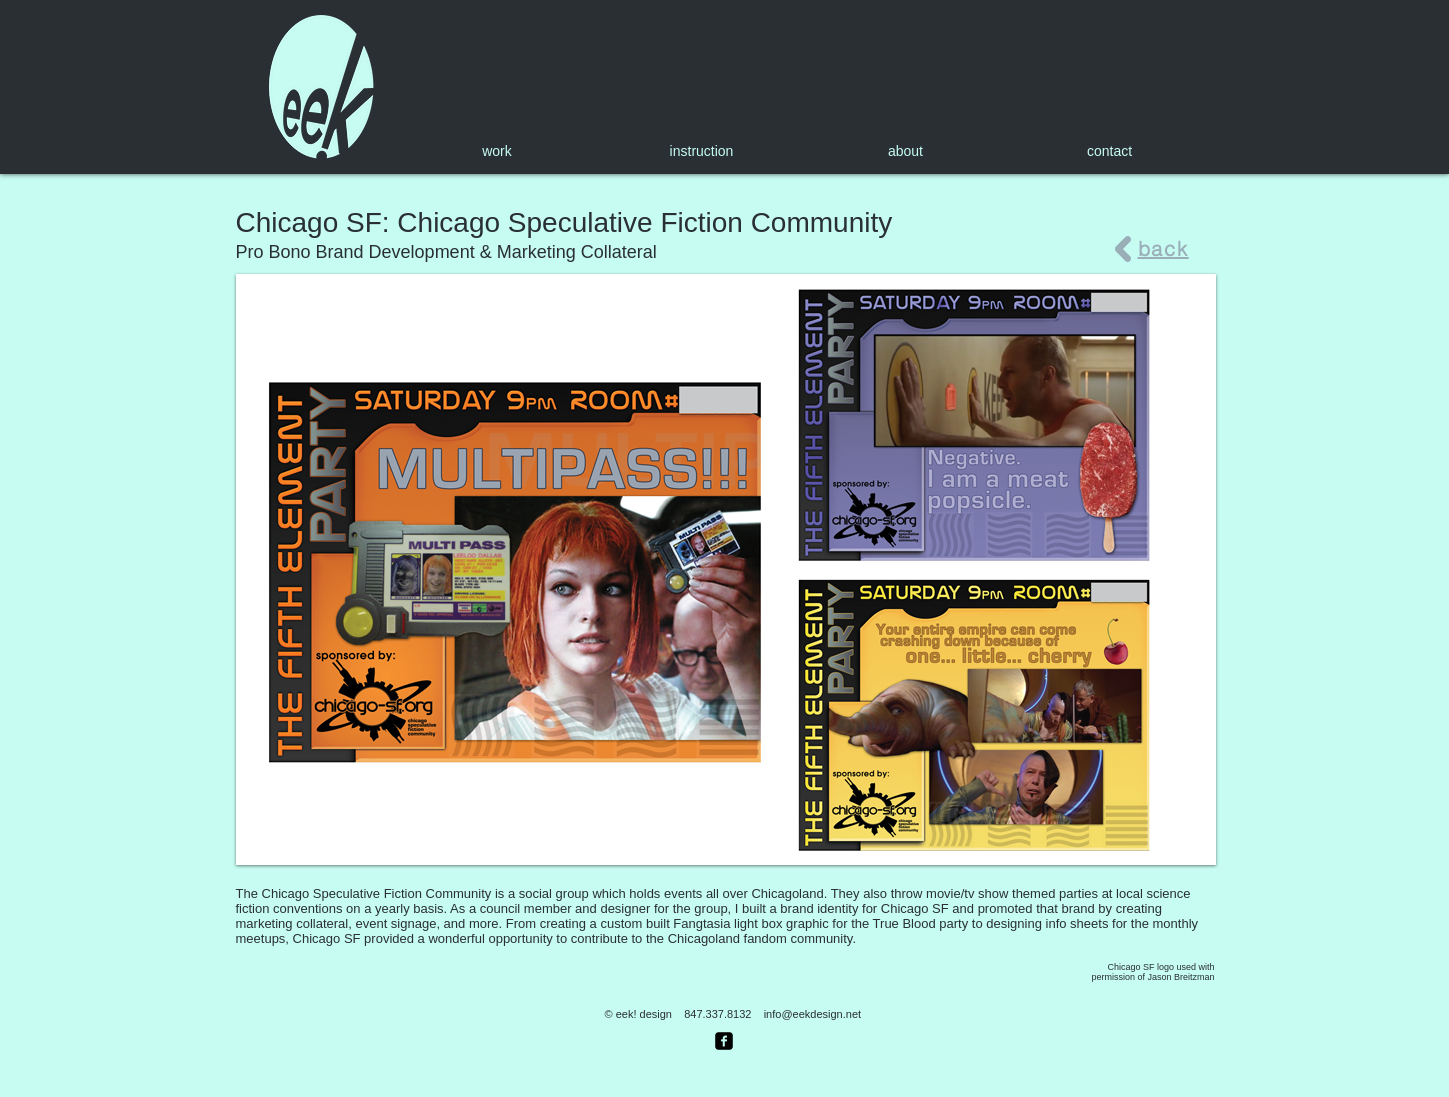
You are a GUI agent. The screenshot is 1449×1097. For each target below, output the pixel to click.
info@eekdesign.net (812, 1014)
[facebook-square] (724, 1041)
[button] (726, 569)
